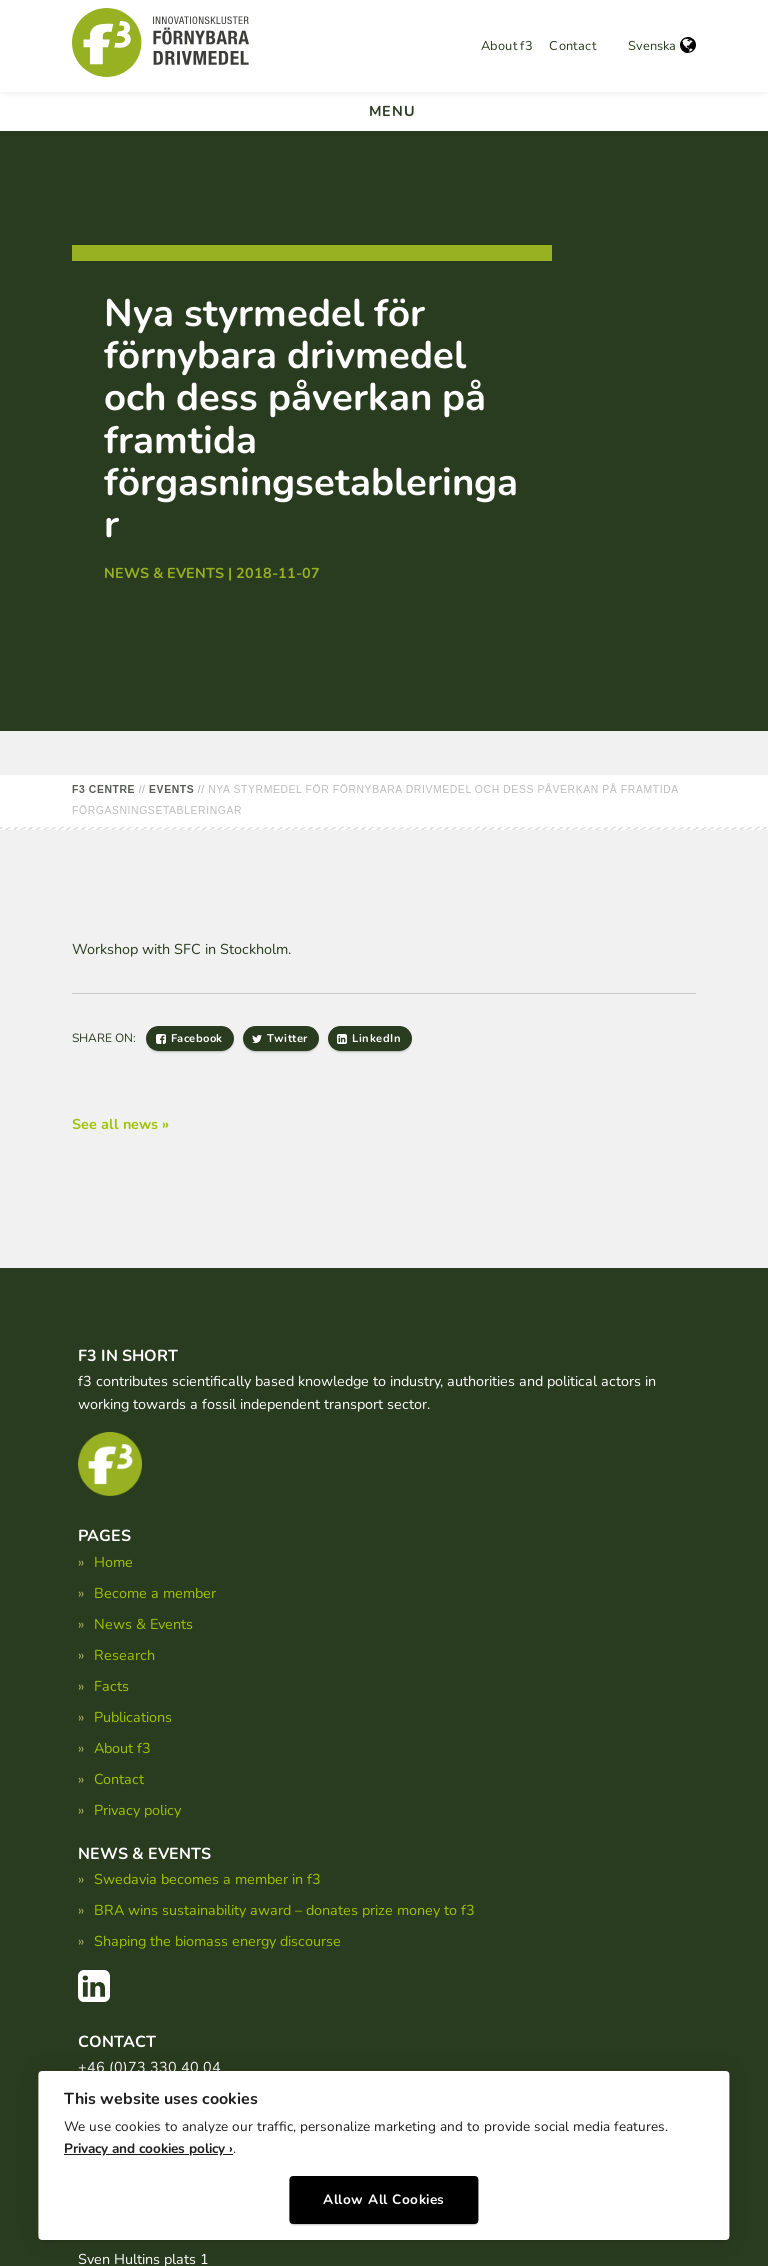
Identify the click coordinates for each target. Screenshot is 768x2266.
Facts (111, 1686)
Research (124, 1655)
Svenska (662, 46)
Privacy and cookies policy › (148, 2143)
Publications (133, 1717)
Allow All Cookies (384, 2193)
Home (113, 1562)
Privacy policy (137, 1810)
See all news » (120, 1124)
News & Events (143, 1624)
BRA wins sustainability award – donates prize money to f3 (284, 1910)
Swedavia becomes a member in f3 (207, 1879)
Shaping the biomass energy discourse (217, 1941)
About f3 (507, 46)
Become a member (155, 1593)
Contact (572, 46)
